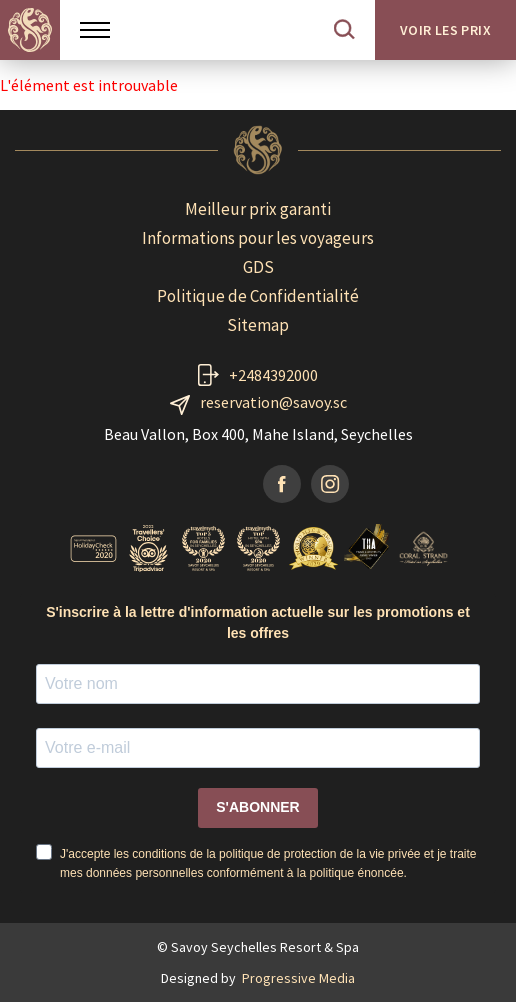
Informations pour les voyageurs (258, 238)
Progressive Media (298, 978)
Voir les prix (445, 30)
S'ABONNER (257, 807)
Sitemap (258, 325)
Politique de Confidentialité (258, 296)
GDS (258, 267)
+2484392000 (273, 375)
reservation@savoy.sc (273, 402)
